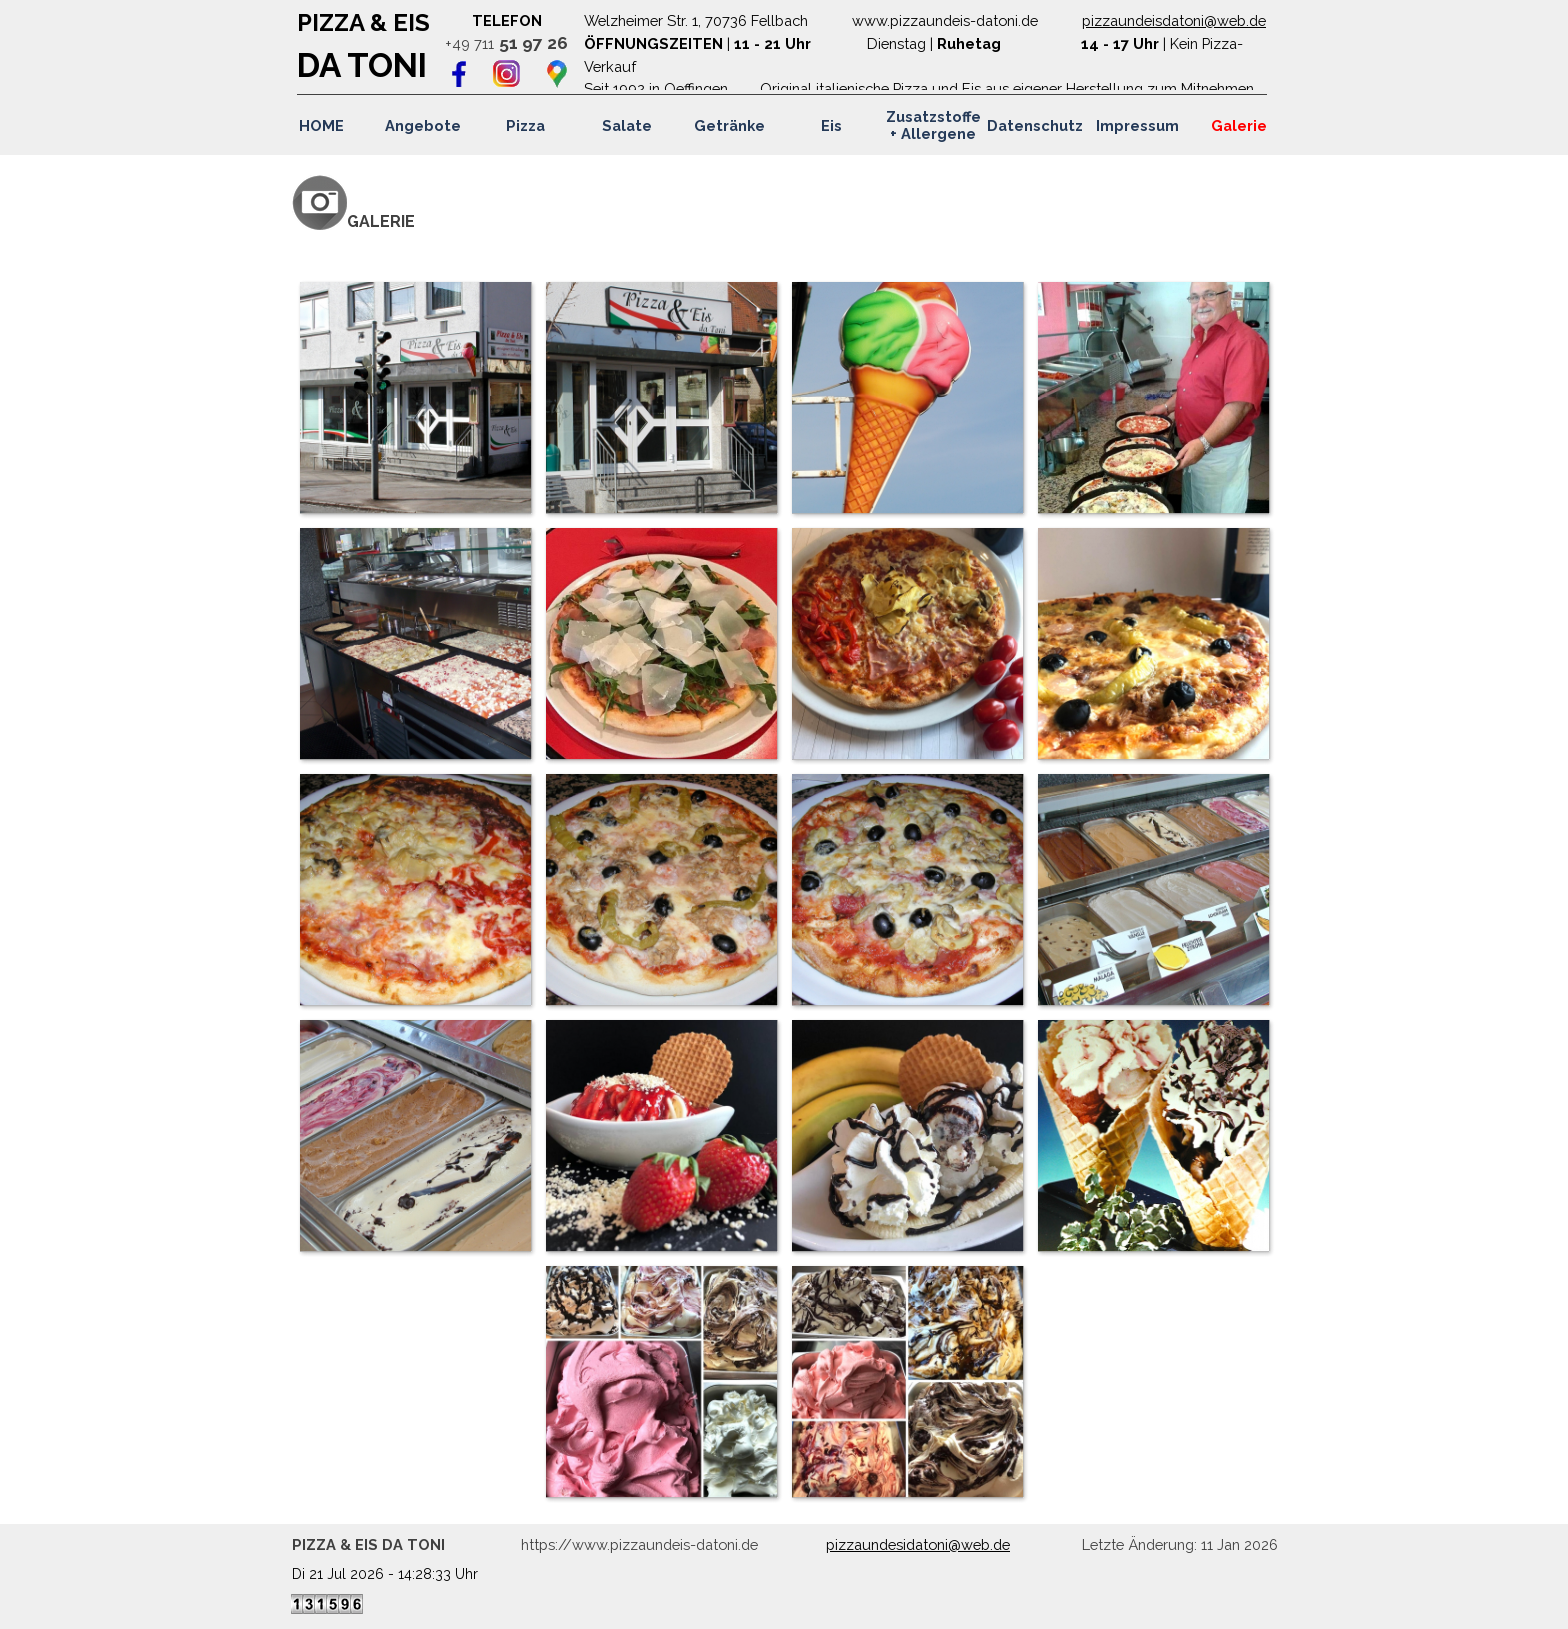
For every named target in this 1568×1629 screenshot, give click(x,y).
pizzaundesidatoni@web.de (918, 1544)
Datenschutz (1035, 125)
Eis (831, 125)
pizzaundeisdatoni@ (1149, 20)
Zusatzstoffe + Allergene (933, 125)
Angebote (423, 125)
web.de (1241, 20)
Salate (627, 125)
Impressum (1137, 125)
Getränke (729, 125)
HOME (321, 125)
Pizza (525, 125)
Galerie (1239, 125)
